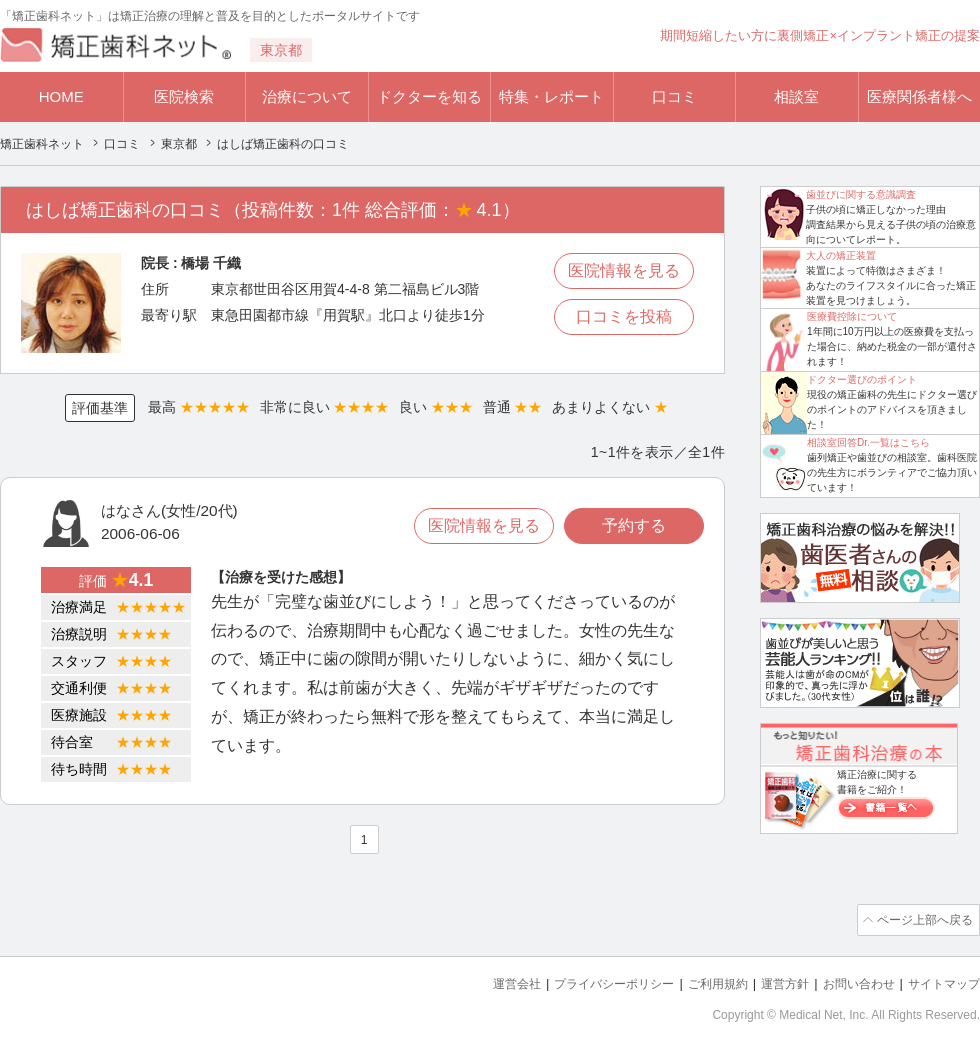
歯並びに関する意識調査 (861, 194)
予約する (634, 525)
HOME (61, 96)
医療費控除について (852, 316)
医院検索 (184, 96)
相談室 (796, 96)
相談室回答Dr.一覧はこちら (868, 442)
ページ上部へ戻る (923, 919)
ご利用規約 (699, 981)
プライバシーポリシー (588, 981)
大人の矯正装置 (841, 255)
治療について (307, 96)
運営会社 (484, 981)
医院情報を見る (624, 270)
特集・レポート (551, 96)
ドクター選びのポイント (862, 379)
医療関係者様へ (919, 96)
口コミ (674, 96)
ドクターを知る (429, 96)
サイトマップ (941, 981)
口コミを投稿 (624, 316)
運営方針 (771, 981)
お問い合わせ (850, 981)
